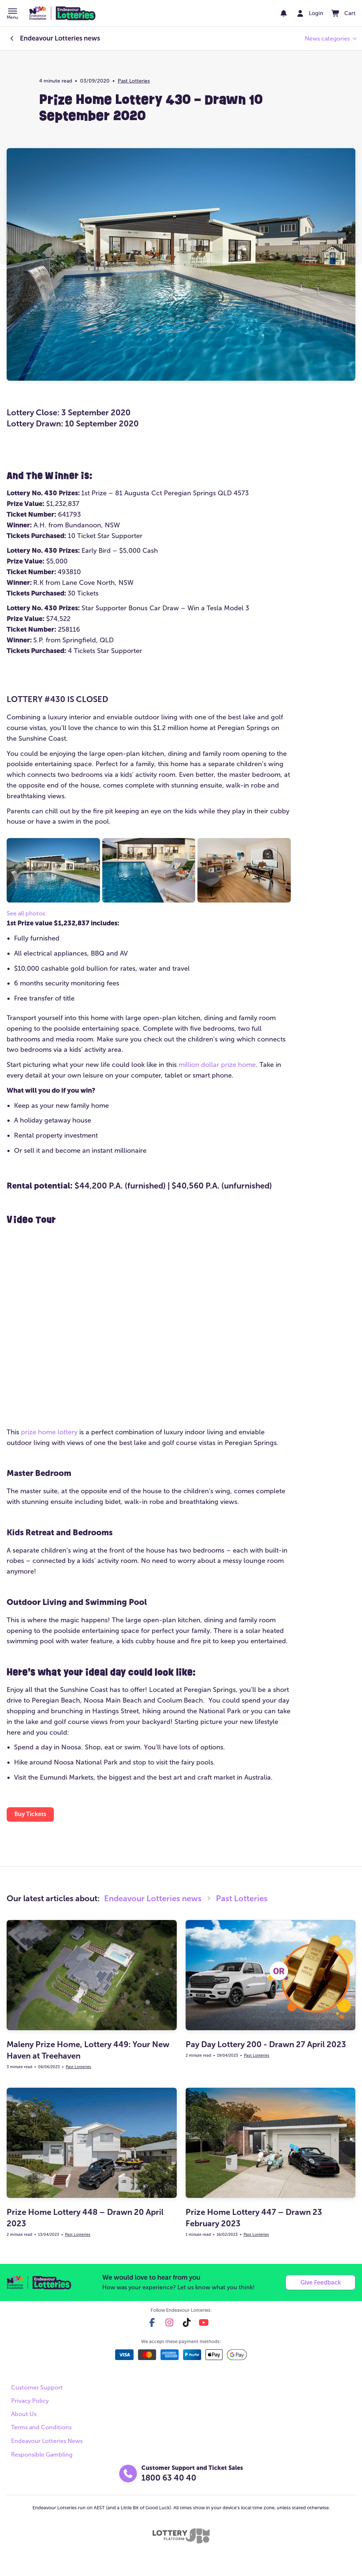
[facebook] (152, 2325)
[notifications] (274, 13)
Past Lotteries (134, 81)
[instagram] (169, 2325)
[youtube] (203, 2325)
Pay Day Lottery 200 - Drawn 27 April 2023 (266, 2045)
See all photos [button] (26, 913)
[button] (12, 14)
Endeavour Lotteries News (47, 2443)
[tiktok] (186, 2325)
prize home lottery (49, 1432)
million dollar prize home (217, 1065)
